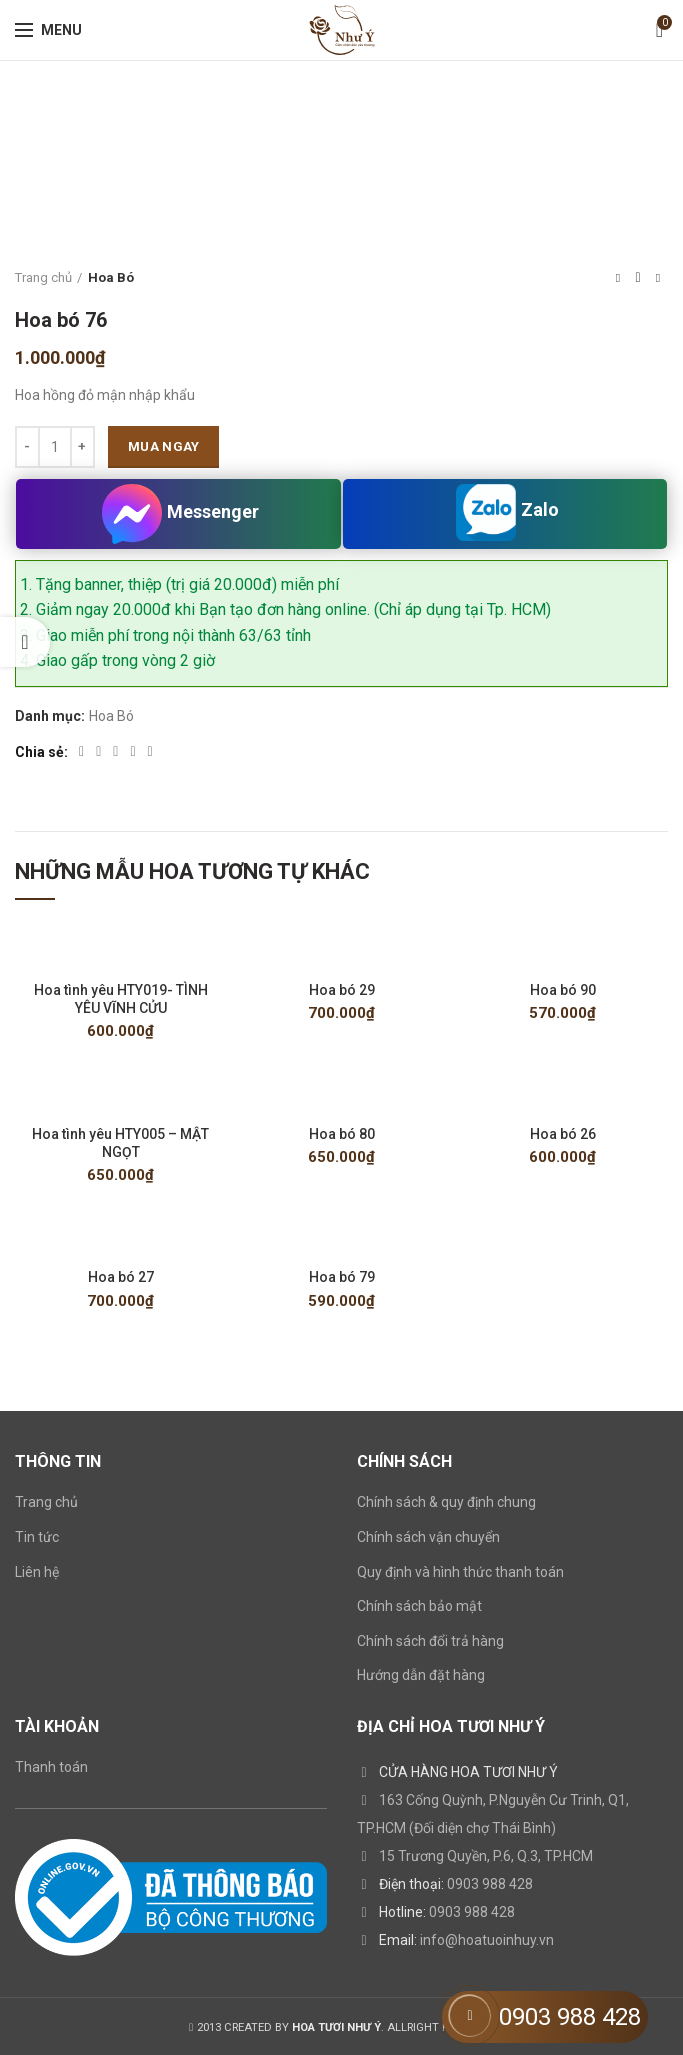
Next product (658, 278)
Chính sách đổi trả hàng (430, 1641)
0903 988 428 (490, 1885)
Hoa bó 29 (342, 990)
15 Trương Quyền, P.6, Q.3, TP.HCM (486, 1857)
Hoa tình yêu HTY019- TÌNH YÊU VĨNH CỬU (121, 999)
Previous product (618, 278)
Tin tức (37, 1537)
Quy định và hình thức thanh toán (460, 1572)
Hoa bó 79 (342, 1278)
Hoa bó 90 (563, 990)
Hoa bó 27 (121, 1278)
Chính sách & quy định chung (446, 1503)
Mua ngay (163, 446)
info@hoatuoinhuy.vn (487, 1941)
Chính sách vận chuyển (428, 1537)
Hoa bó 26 (563, 1134)
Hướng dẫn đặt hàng (421, 1676)
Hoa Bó (111, 277)
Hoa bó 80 (342, 1134)
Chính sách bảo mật (419, 1607)
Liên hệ (37, 1572)
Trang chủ (43, 277)
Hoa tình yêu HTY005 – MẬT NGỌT (120, 1143)
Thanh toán (51, 1768)
